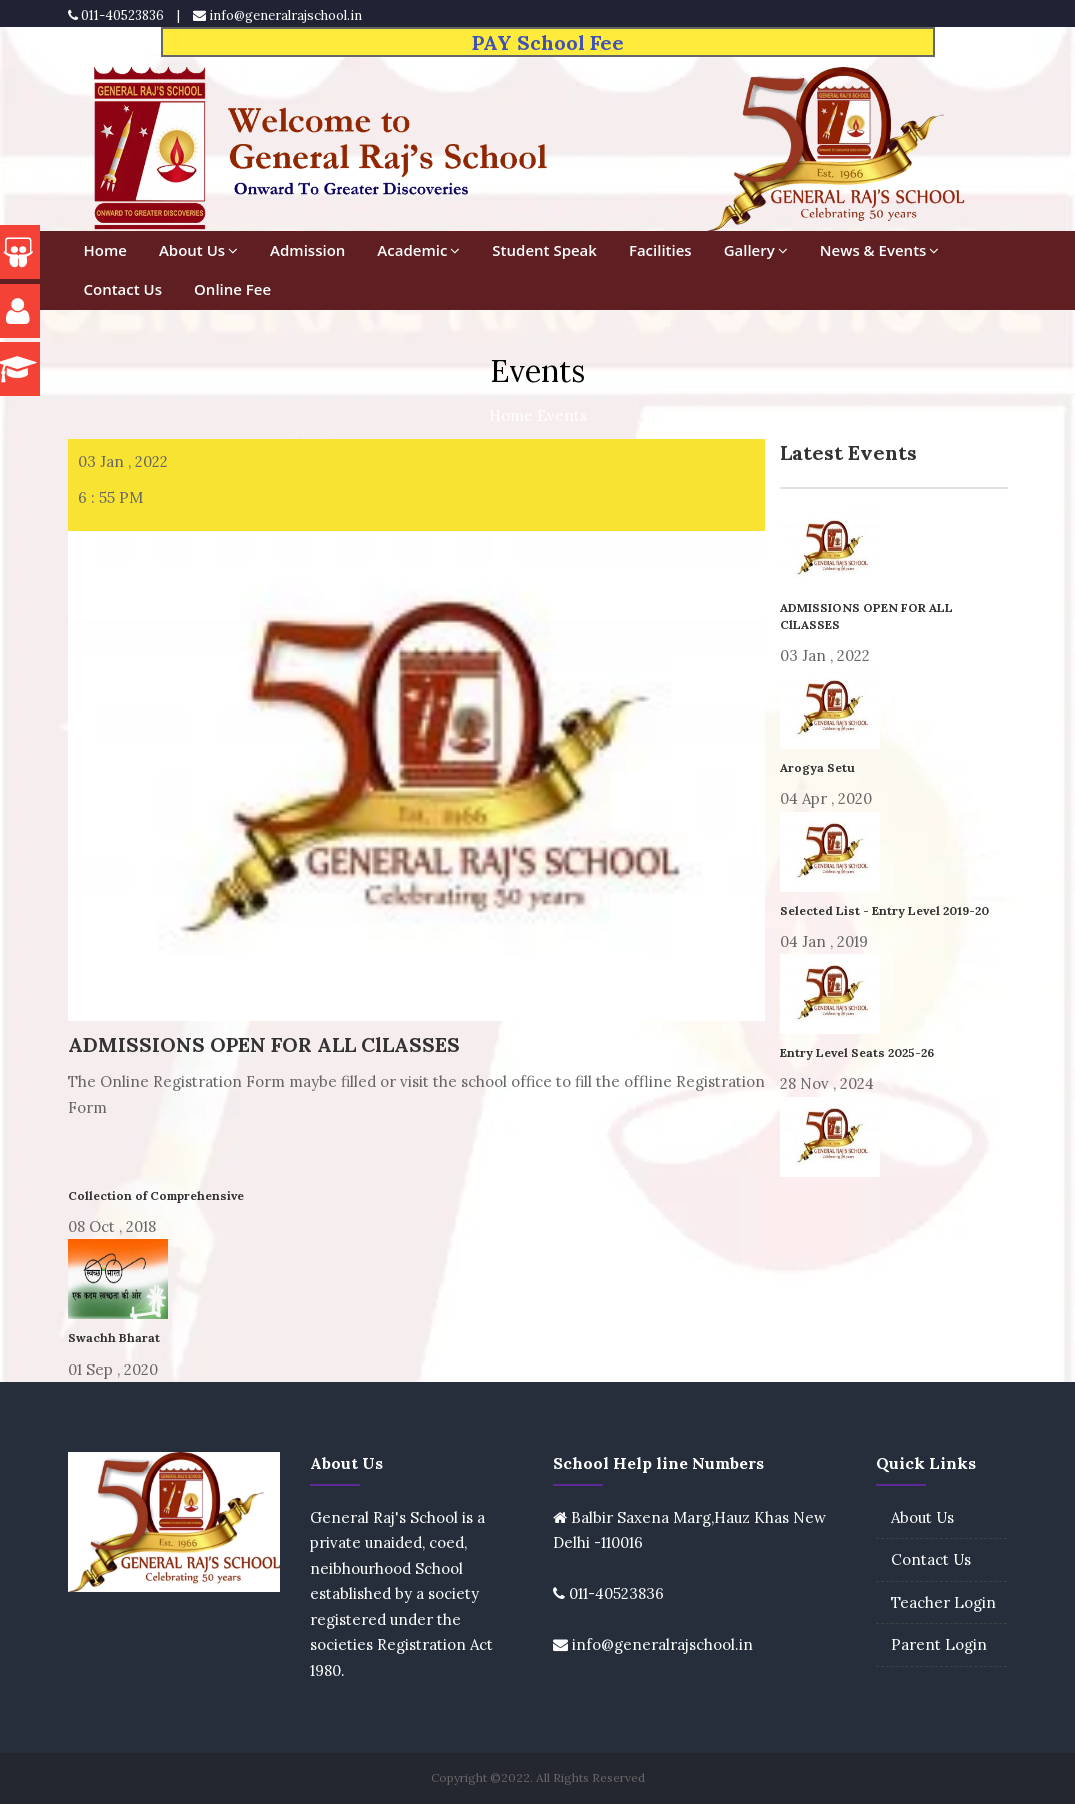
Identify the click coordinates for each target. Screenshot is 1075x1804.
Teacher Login (943, 1602)
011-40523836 (116, 15)
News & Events (880, 250)
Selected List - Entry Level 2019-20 (884, 910)
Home (105, 250)
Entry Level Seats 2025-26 (857, 1052)
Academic (418, 250)
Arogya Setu (817, 767)
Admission (307, 250)
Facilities (660, 250)
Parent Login (939, 1644)
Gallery (756, 250)
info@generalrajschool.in (277, 15)
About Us (198, 250)
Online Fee (232, 289)
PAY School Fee (548, 42)
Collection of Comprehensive (156, 1195)
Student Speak (544, 250)
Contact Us (123, 289)
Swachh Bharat (114, 1337)
